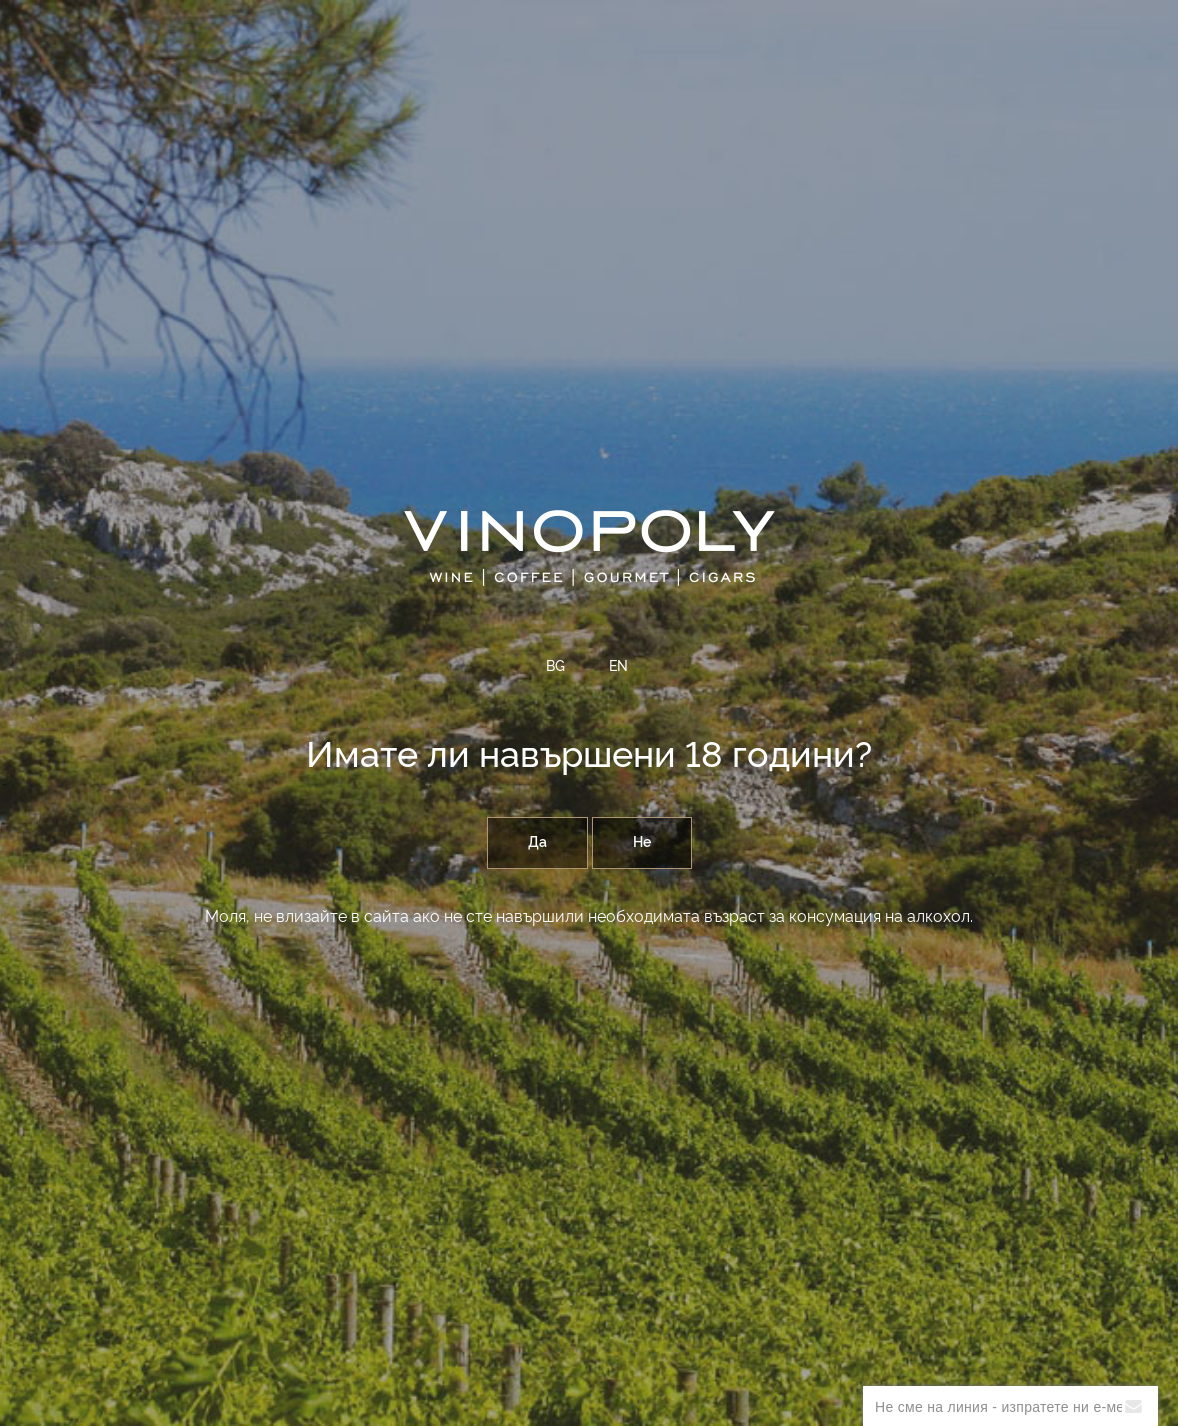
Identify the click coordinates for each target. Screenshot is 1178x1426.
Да (537, 843)
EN (618, 667)
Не (642, 843)
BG (555, 667)
